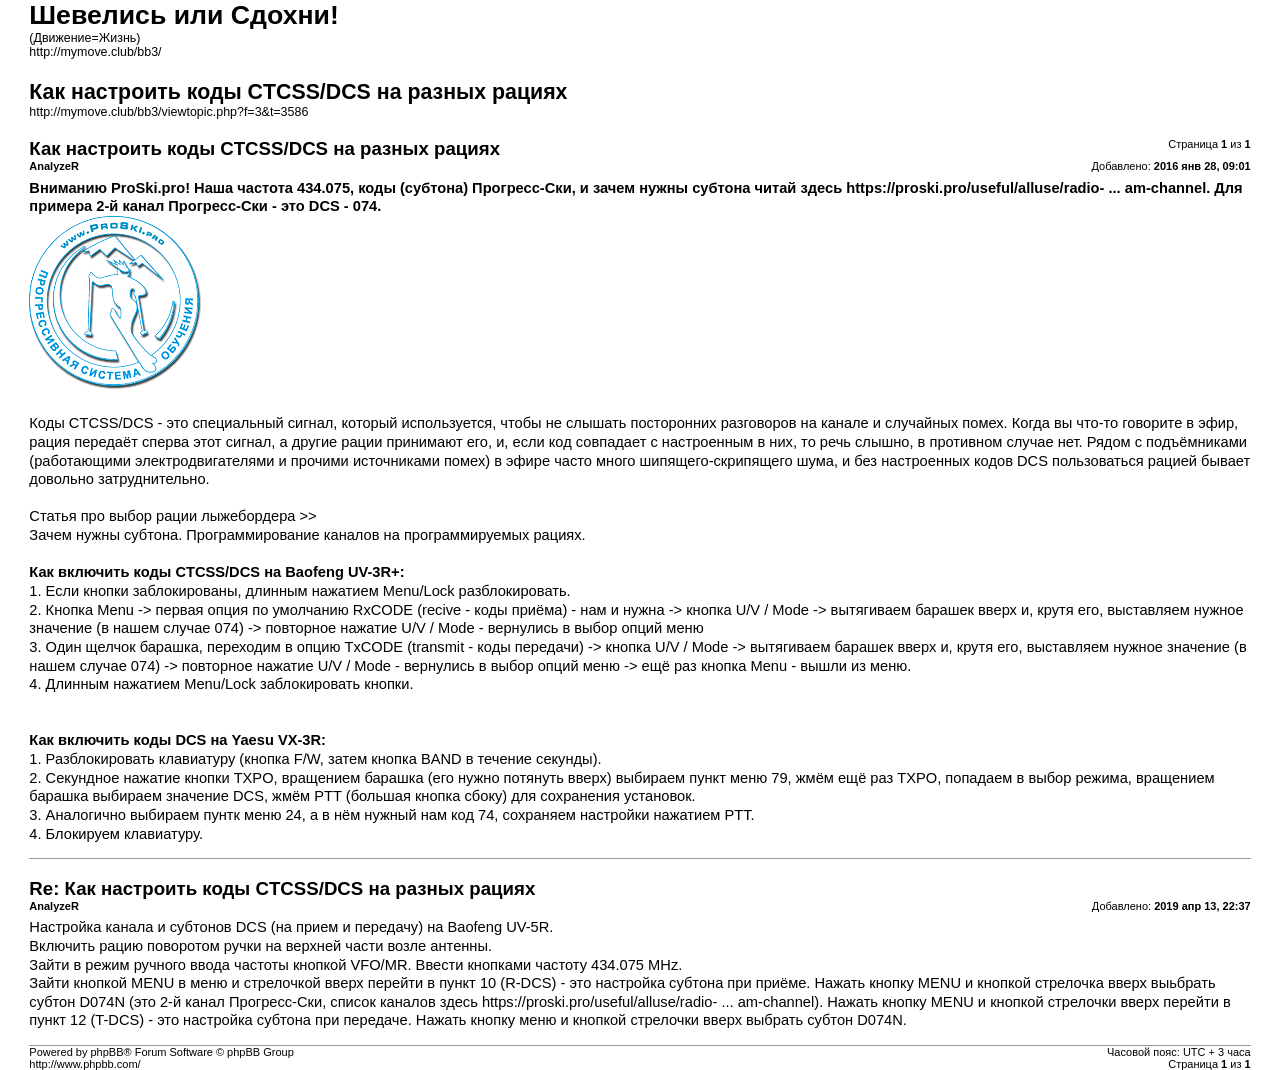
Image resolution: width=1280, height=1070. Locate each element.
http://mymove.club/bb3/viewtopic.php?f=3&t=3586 (168, 112)
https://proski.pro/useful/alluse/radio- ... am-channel (1026, 188)
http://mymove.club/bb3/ (95, 52)
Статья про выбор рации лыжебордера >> (172, 516)
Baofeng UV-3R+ (342, 572)
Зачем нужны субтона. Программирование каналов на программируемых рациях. (307, 535)
